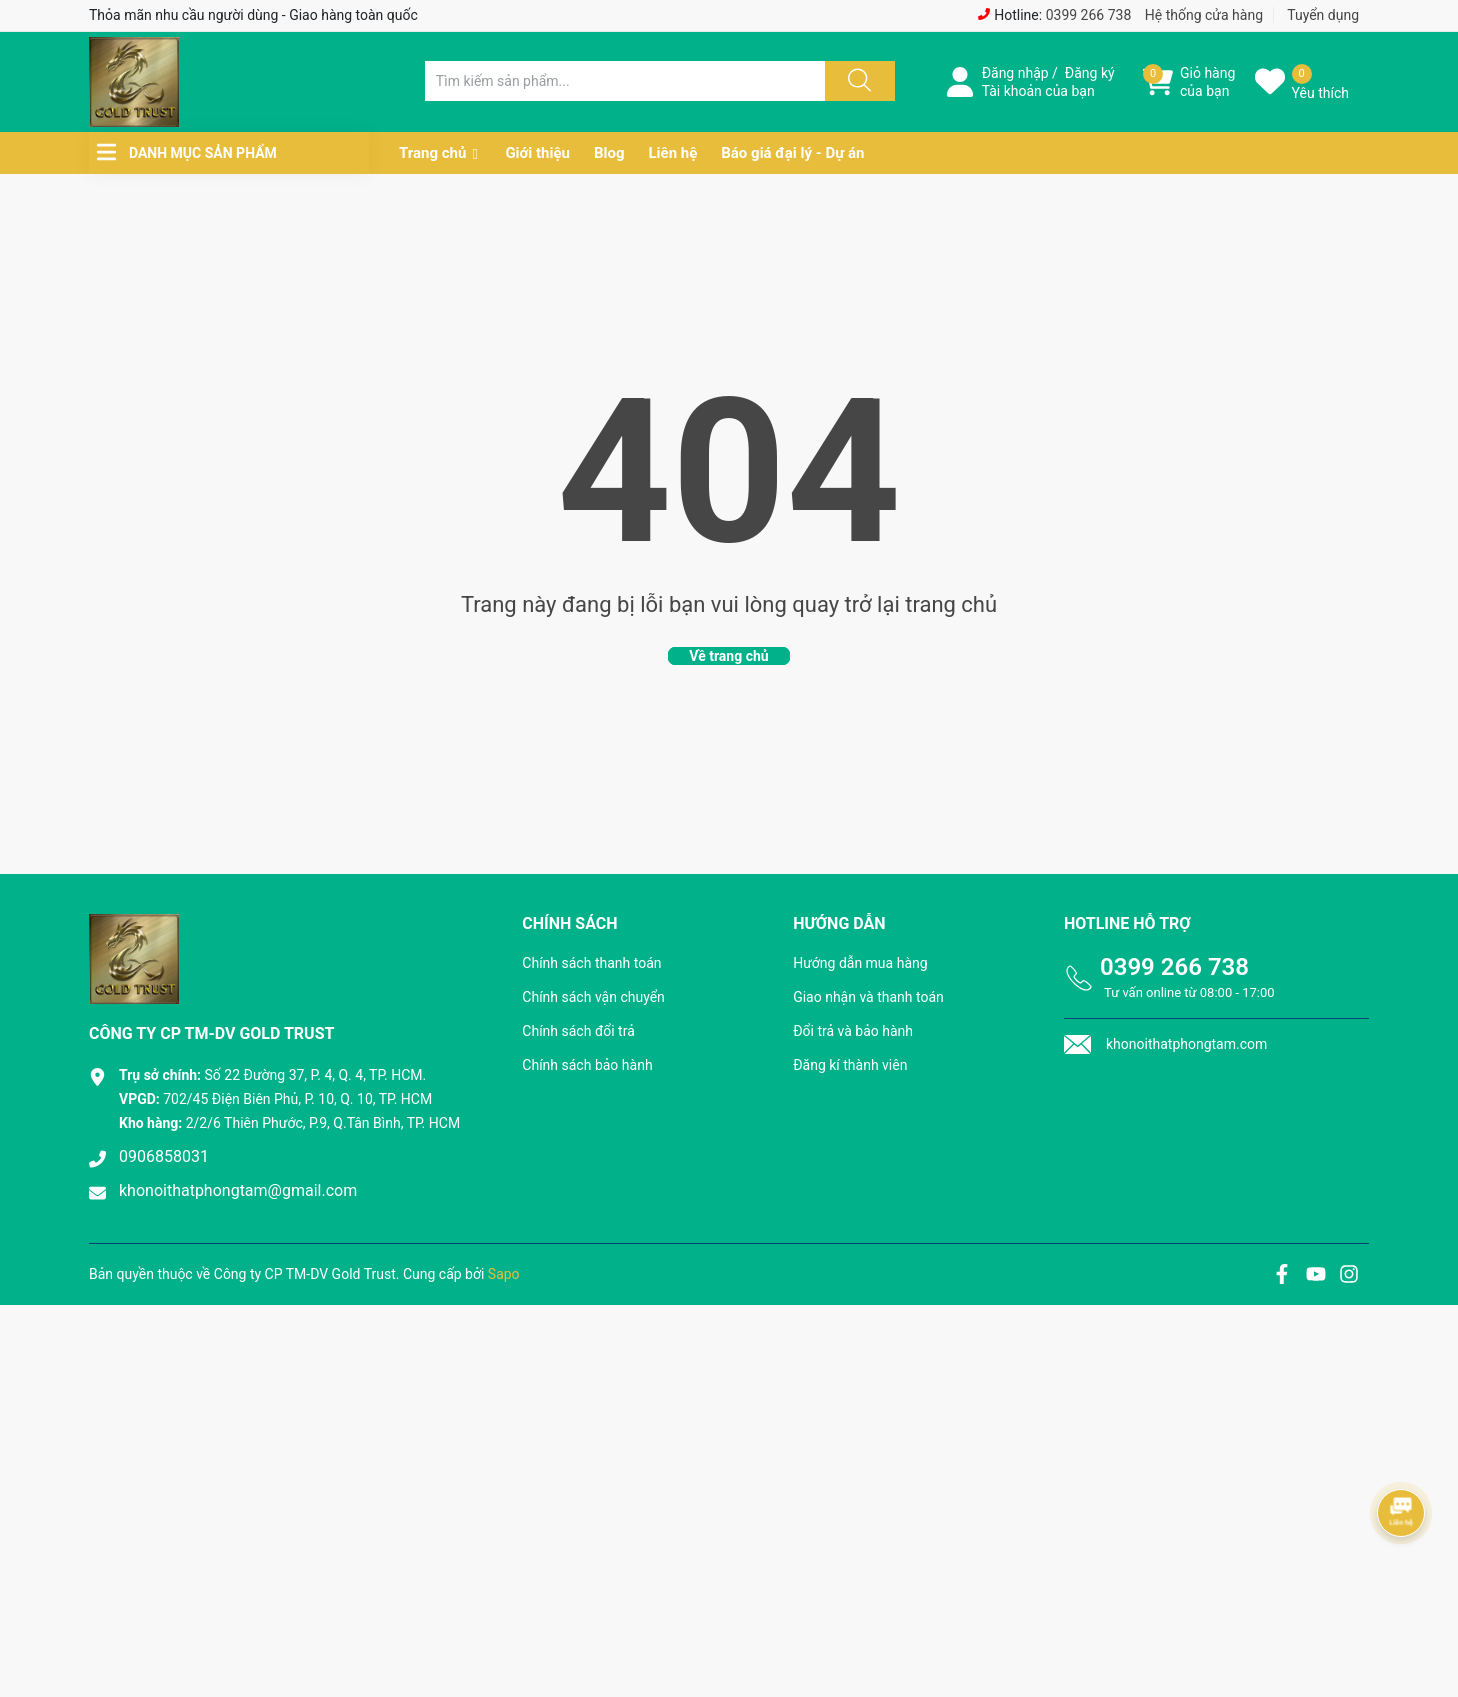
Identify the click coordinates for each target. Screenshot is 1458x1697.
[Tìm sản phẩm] (625, 81)
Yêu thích (1320, 93)
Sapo (504, 1274)
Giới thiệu (537, 153)
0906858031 (164, 1156)
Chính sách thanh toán (591, 963)
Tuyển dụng (1323, 15)
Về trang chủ (728, 656)
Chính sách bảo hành (587, 1065)
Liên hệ (672, 153)
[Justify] (857, 81)
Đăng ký (1090, 73)
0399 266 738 (1089, 15)
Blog (609, 153)
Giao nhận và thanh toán (868, 997)
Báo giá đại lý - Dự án (792, 153)
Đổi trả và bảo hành (853, 1031)
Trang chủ (432, 153)
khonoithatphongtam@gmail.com (238, 1190)
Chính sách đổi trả (578, 1031)
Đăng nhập (1015, 73)
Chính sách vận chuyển (593, 997)
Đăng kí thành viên (850, 1065)
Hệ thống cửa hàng (1204, 15)
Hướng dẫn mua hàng (860, 963)
